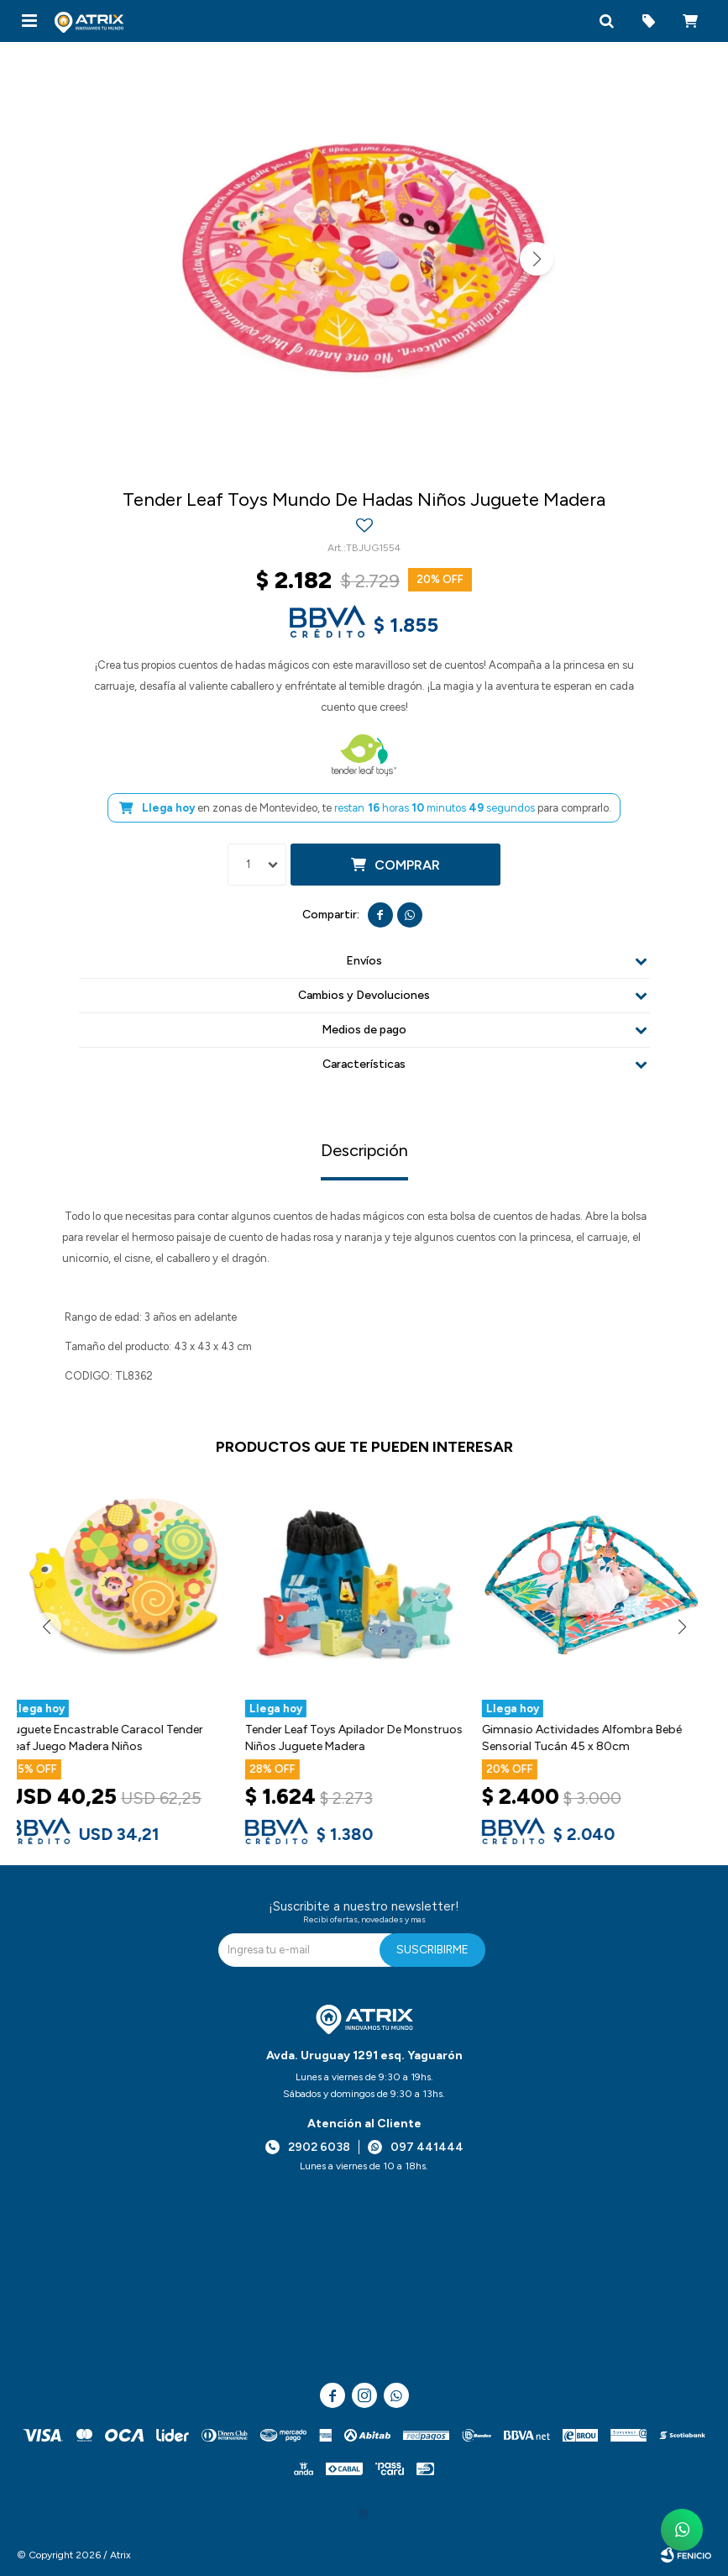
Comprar (407, 865)
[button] (606, 21)
